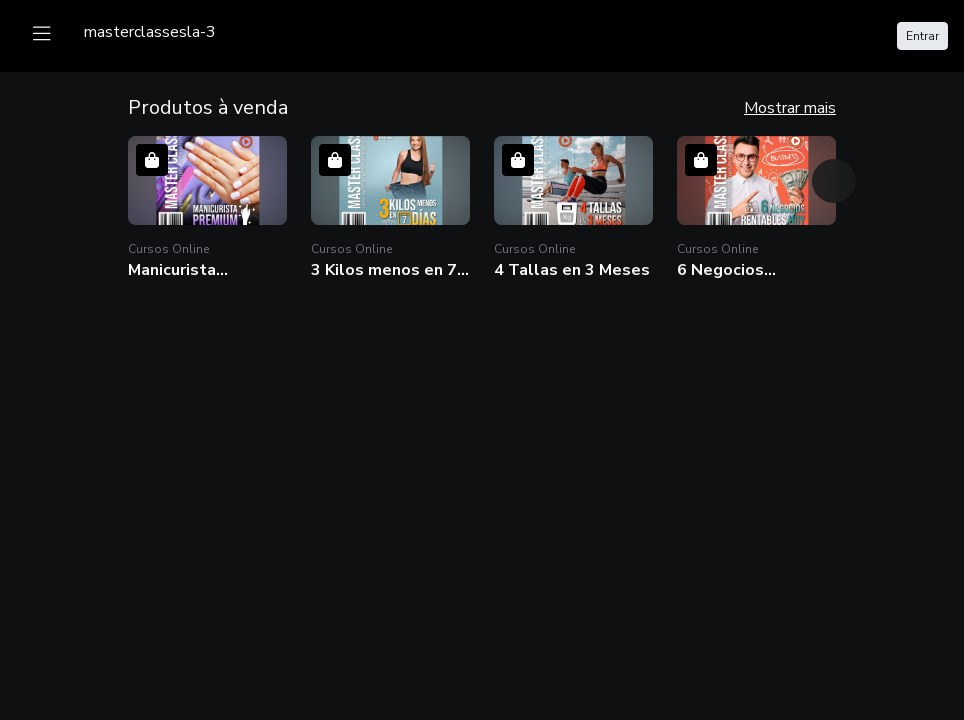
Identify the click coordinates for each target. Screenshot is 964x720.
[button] (207, 208)
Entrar (922, 36)
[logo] (150, 32)
